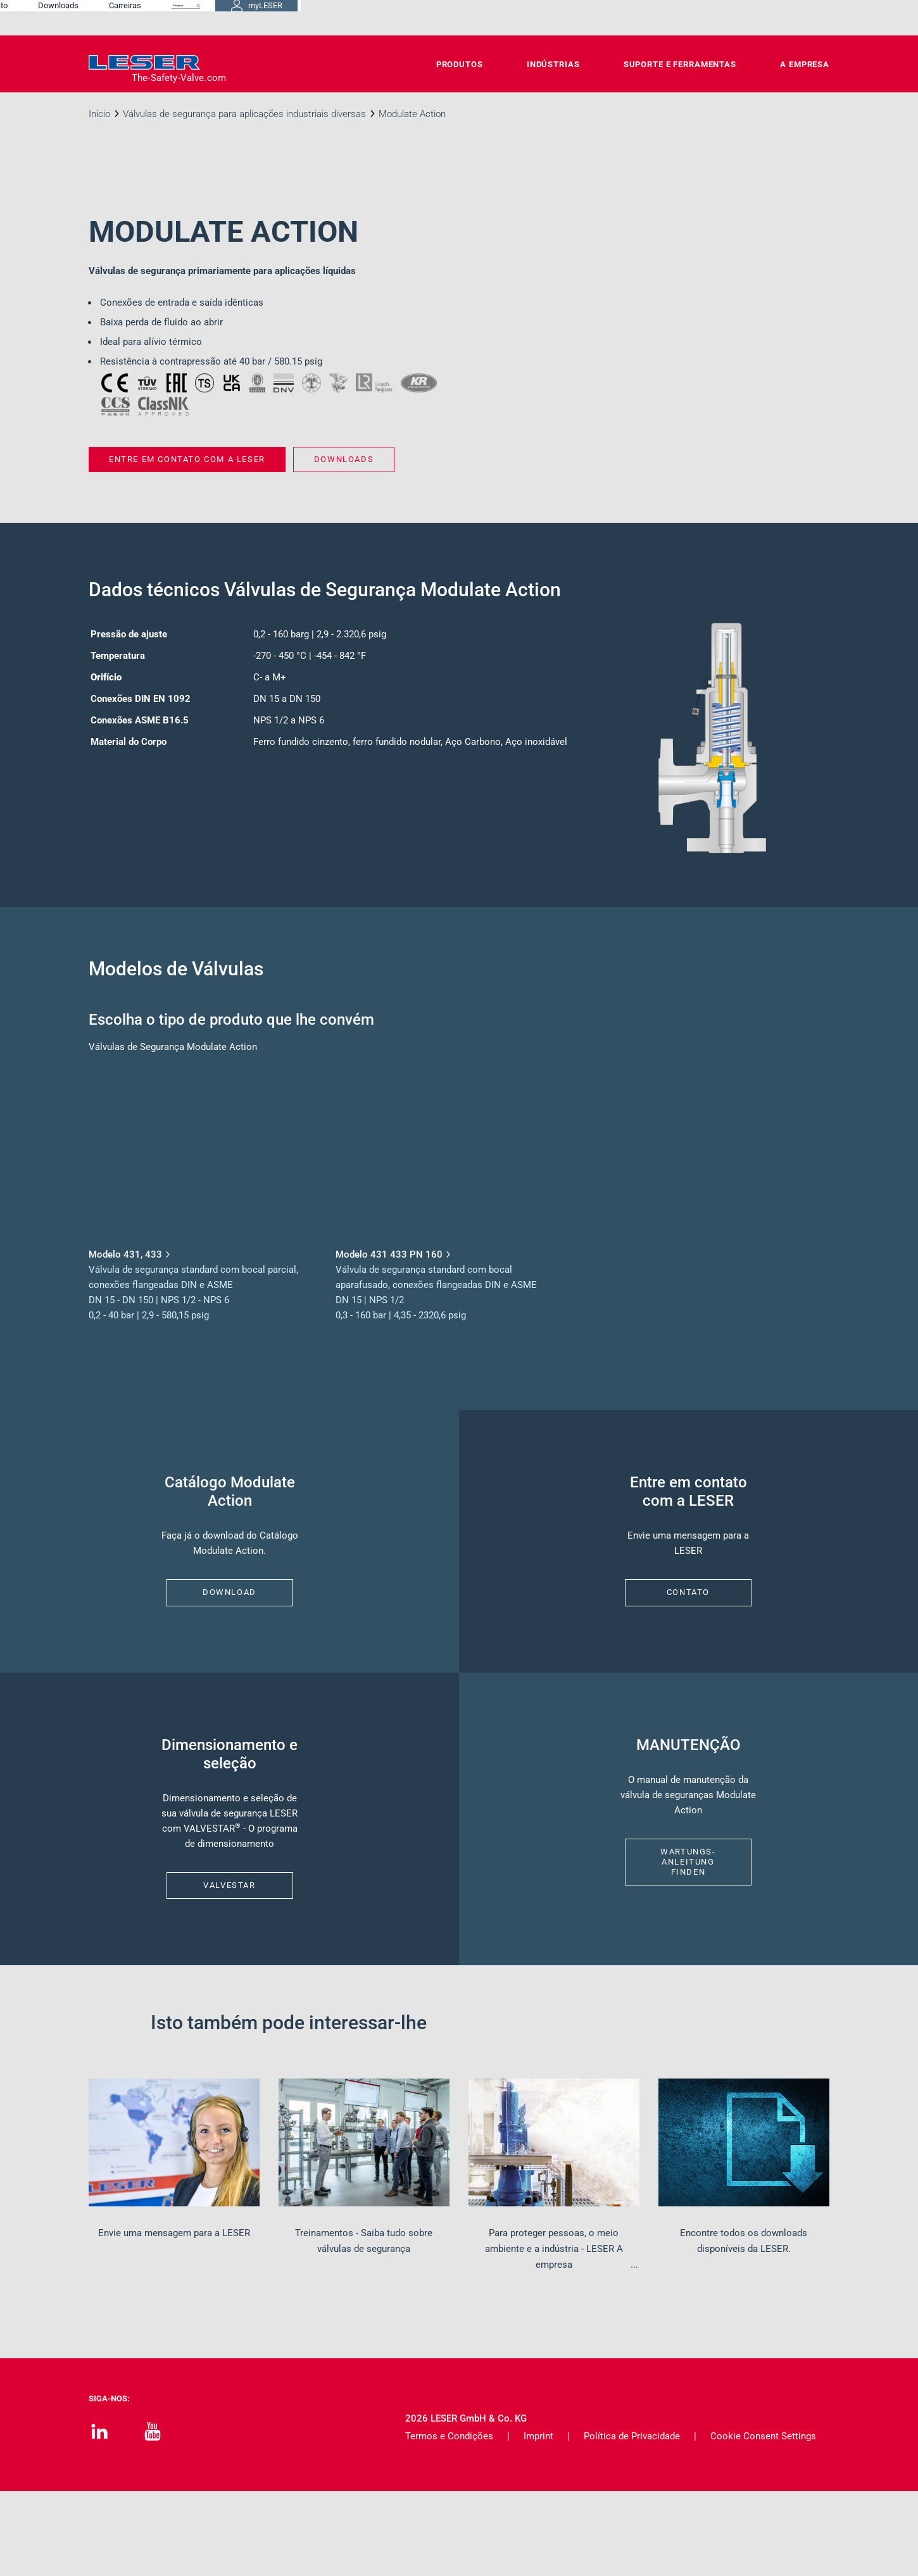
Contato (466, 17)
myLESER (788, 17)
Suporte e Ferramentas (680, 64)
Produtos (459, 64)
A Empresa (804, 64)
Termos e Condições (449, 2521)
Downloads (530, 17)
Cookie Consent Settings (763, 2521)
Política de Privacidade (632, 2521)
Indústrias (553, 64)
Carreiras (597, 17)
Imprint (538, 2521)
